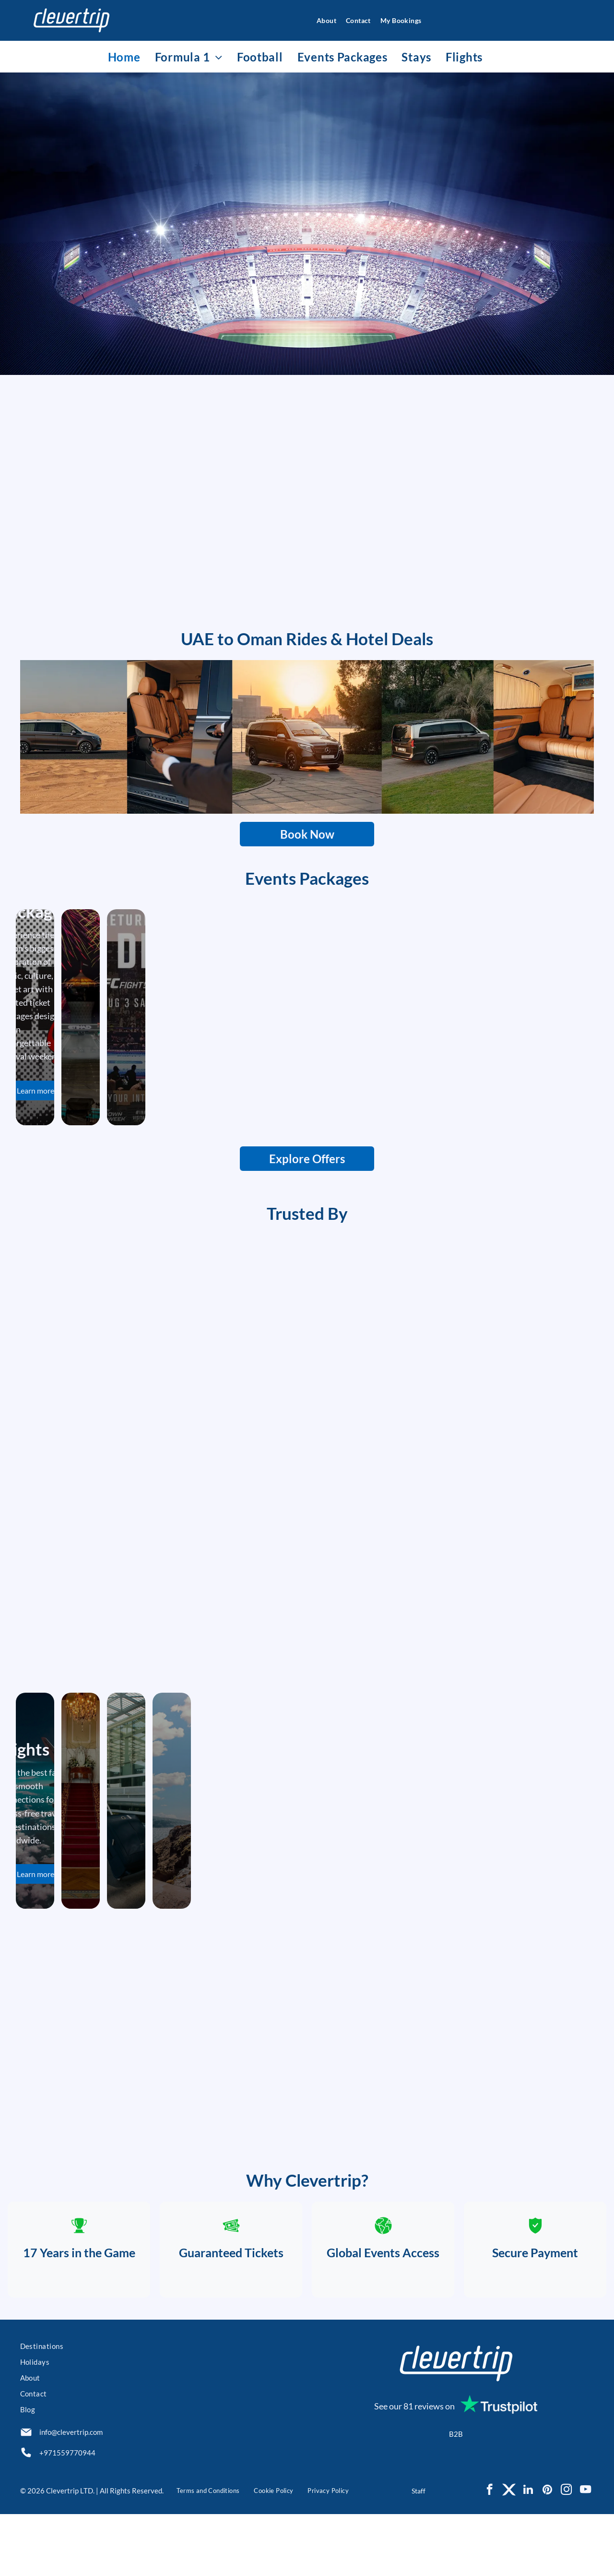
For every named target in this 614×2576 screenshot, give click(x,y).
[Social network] (508, 2552)
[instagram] (566, 2552)
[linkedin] (528, 2552)
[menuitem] (321, 20)
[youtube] (585, 2552)
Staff (418, 2552)
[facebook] (489, 2552)
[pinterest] (547, 2552)
